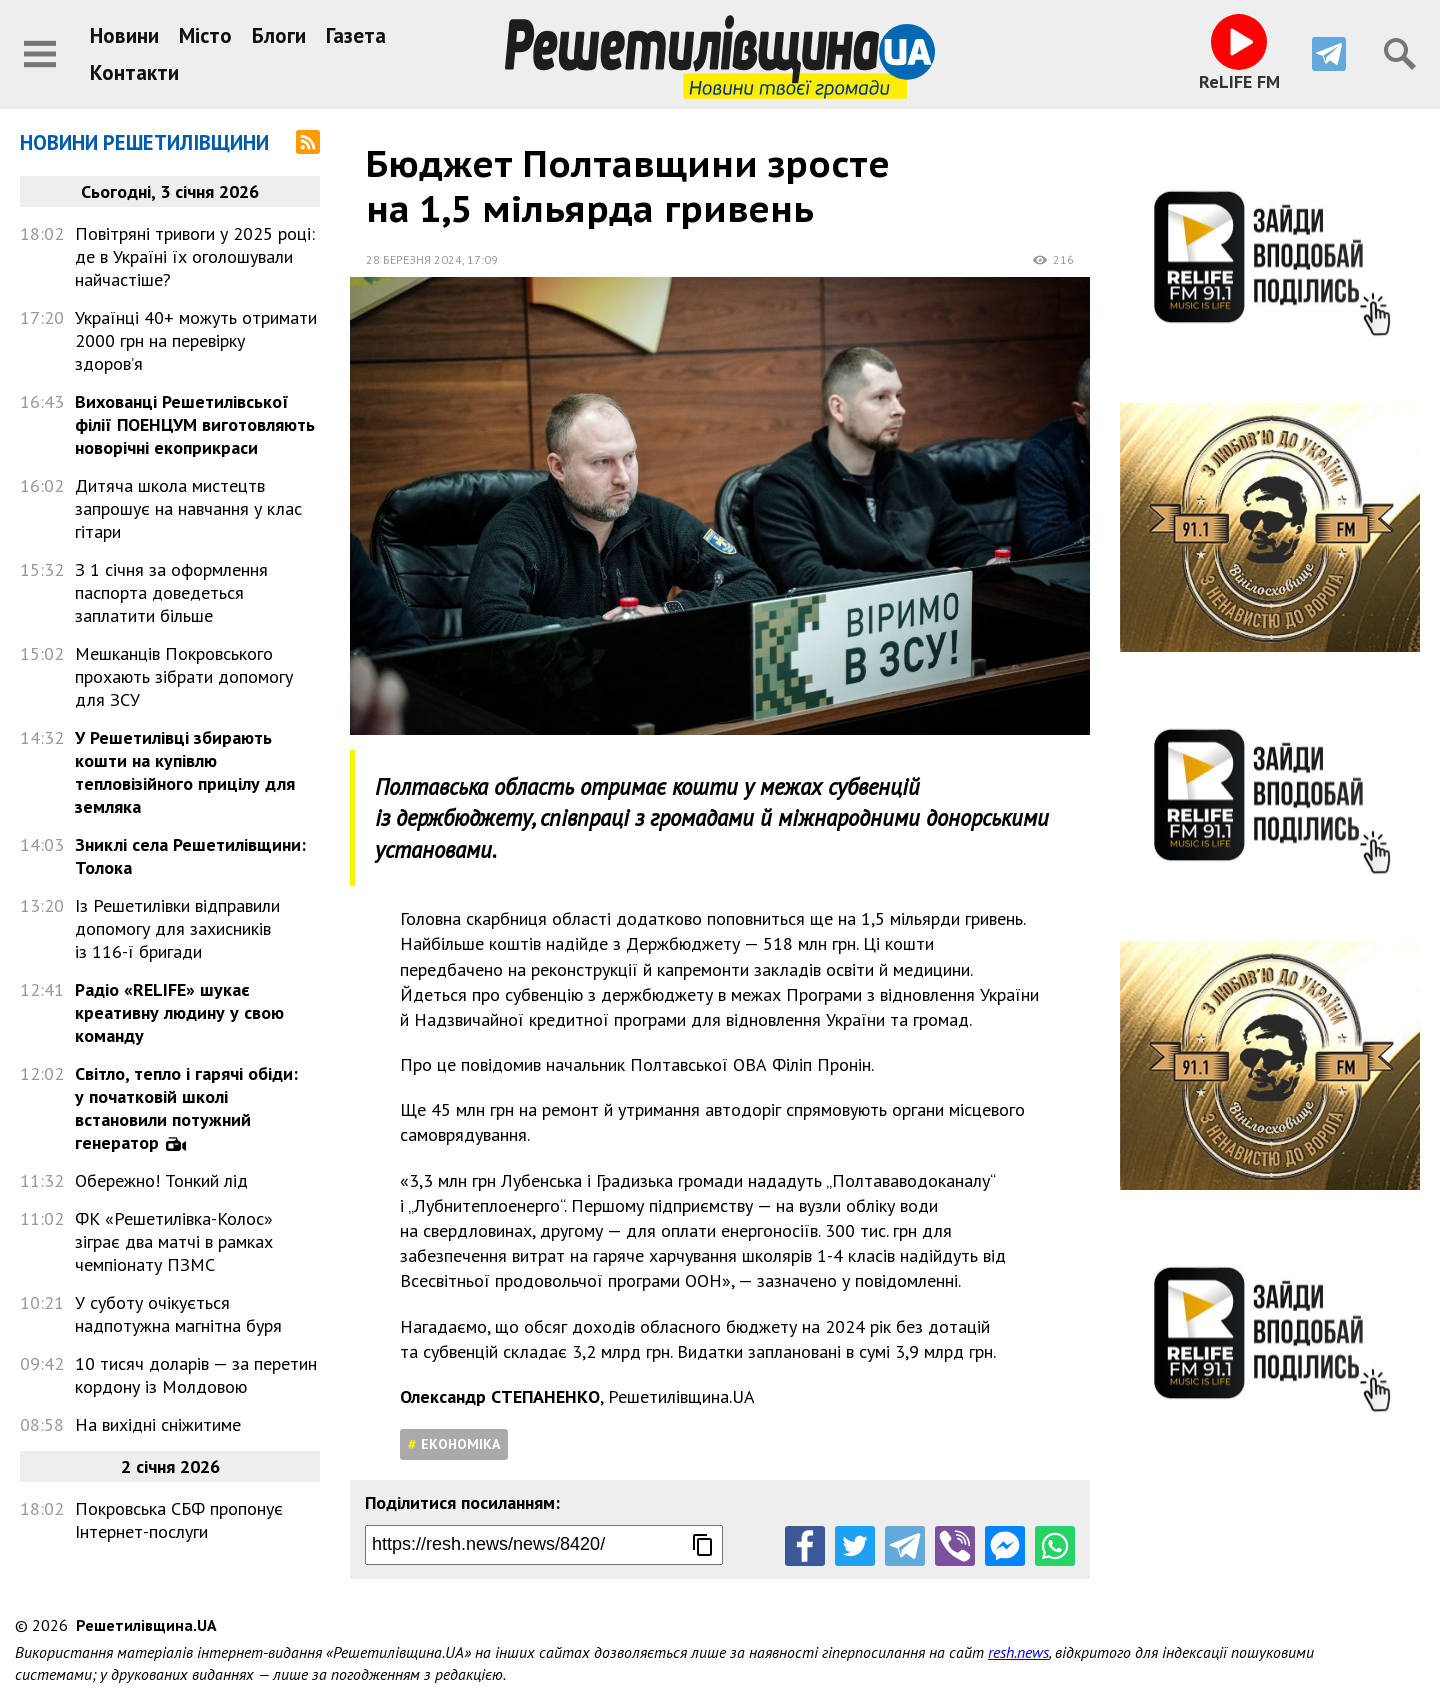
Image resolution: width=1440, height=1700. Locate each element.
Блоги (279, 35)
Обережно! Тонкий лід (161, 1180)
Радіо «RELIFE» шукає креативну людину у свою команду (179, 1012)
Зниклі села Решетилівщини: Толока (190, 856)
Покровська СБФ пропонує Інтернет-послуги (179, 1520)
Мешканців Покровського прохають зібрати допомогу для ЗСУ (184, 676)
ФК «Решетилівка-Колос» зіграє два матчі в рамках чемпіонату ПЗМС (174, 1241)
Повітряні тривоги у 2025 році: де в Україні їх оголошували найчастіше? (195, 256)
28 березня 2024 (414, 259)
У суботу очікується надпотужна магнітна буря (178, 1314)
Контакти (134, 72)
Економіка (460, 1444)
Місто (205, 35)
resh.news (1018, 1652)
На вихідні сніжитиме (158, 1424)
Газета (356, 35)
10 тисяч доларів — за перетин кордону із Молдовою (196, 1375)
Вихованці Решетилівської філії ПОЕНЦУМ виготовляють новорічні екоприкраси (195, 424)
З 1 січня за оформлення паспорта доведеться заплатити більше (171, 592)
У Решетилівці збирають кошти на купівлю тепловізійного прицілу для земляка (185, 772)
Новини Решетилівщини (144, 142)
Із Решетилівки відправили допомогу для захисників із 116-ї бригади (177, 928)
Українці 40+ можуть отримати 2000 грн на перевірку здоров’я (196, 340)
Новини (124, 35)
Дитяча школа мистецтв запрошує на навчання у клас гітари (188, 508)
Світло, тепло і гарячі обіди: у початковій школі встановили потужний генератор (186, 1108)
